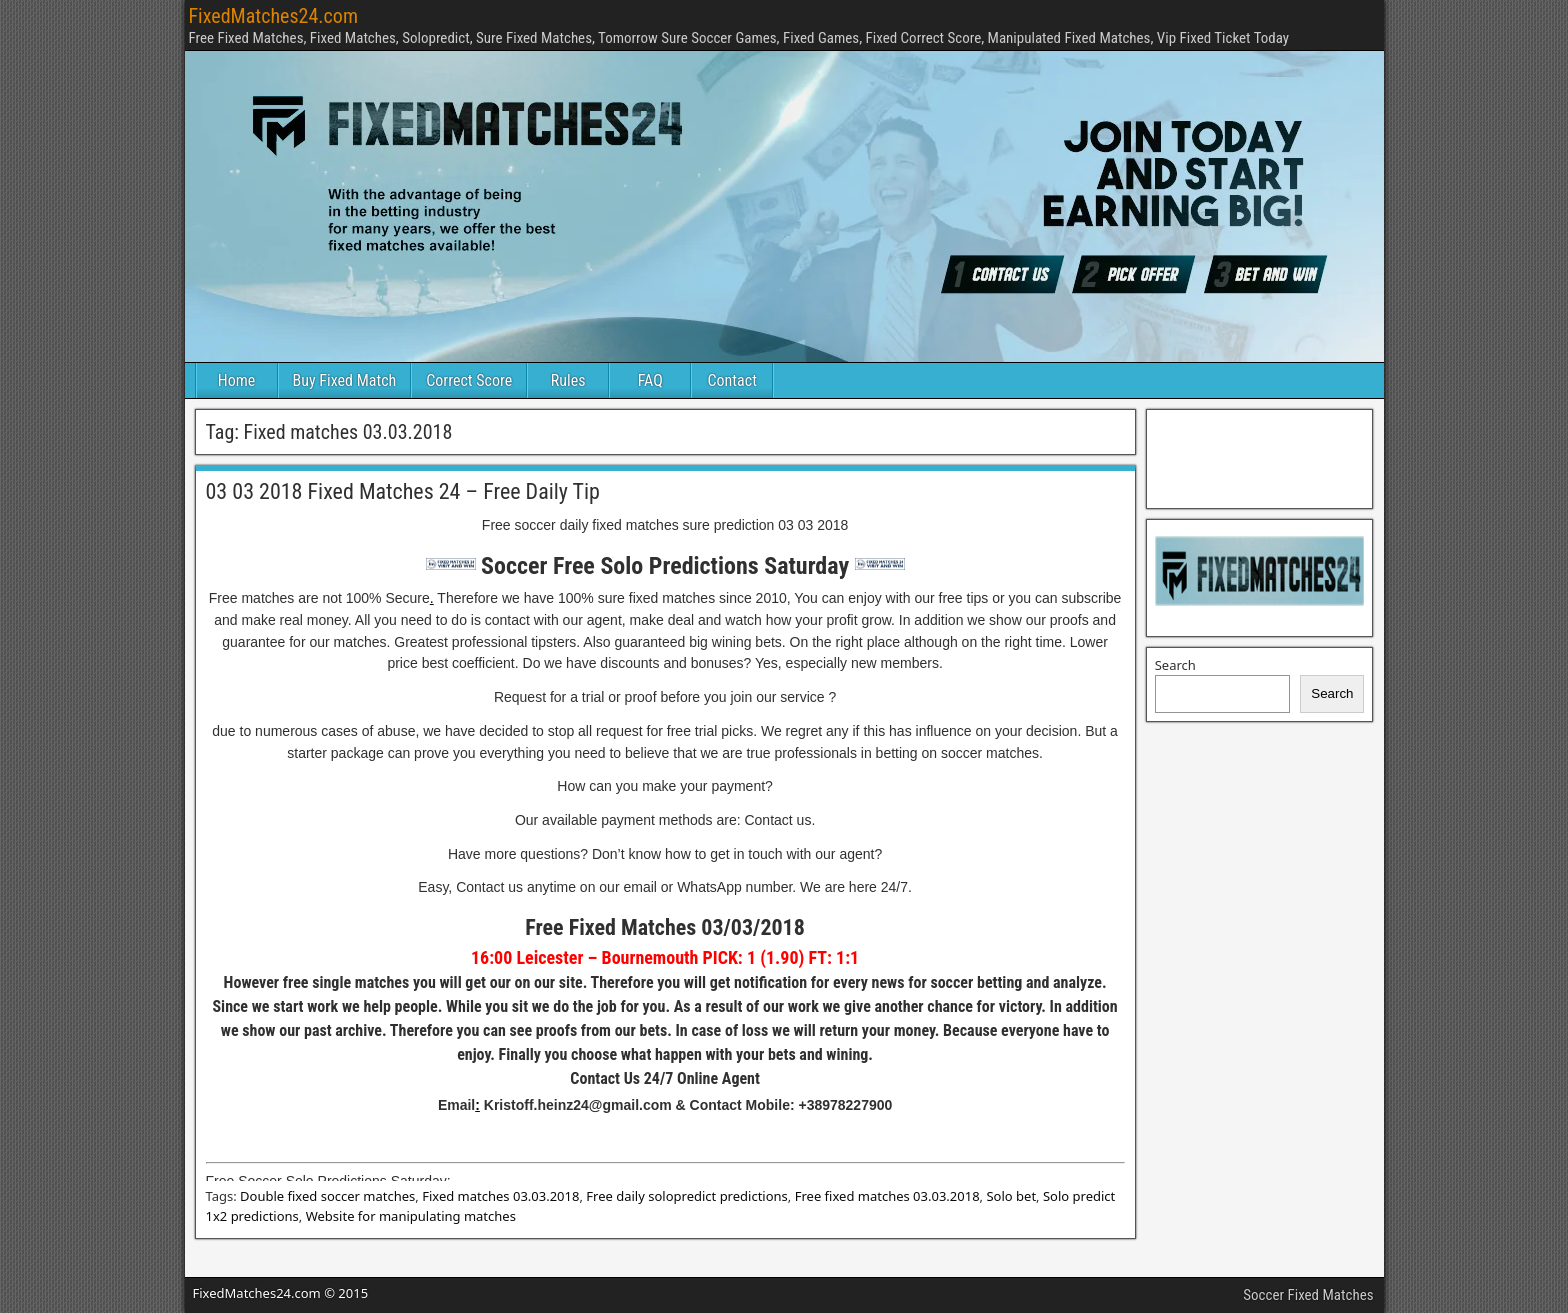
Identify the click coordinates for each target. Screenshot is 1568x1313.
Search (1175, 665)
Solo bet (1011, 1196)
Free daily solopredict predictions (687, 1196)
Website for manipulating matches (411, 1216)
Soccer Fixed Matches (1308, 1295)
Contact (732, 380)
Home (237, 380)
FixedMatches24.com (273, 16)
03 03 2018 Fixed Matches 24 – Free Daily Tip (403, 491)
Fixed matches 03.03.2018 (500, 1196)
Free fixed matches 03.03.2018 (887, 1196)
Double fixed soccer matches (327, 1196)
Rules (568, 380)
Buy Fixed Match (345, 380)
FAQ (650, 380)
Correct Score (469, 380)
